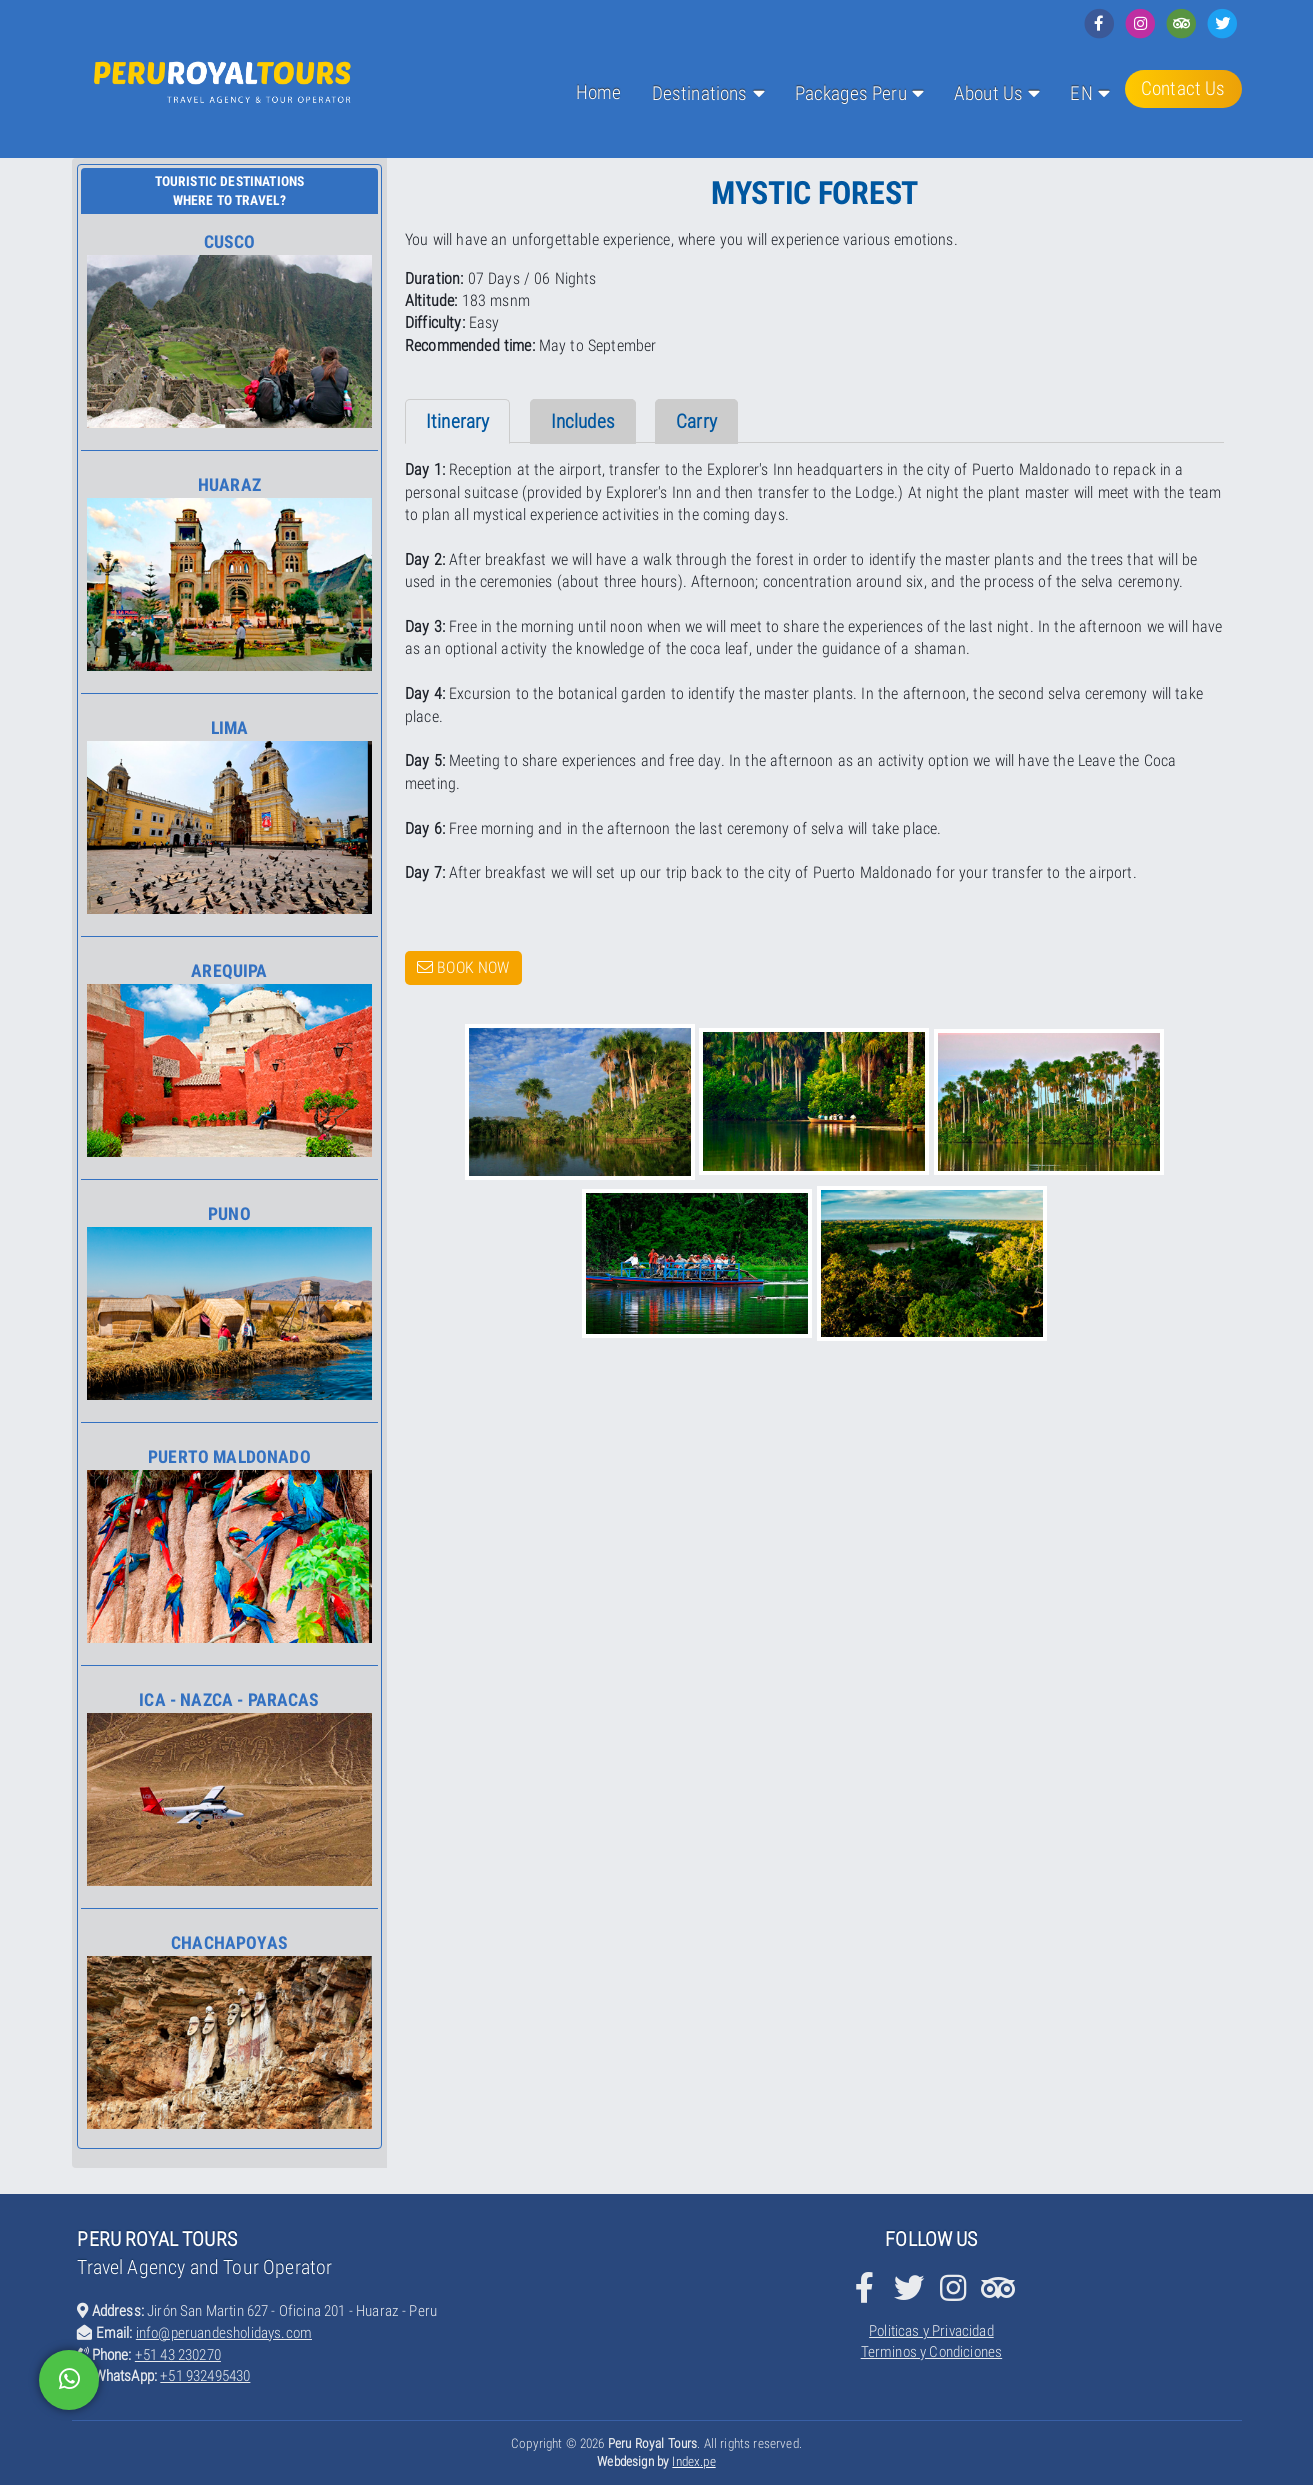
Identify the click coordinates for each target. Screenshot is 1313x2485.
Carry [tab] (696, 421)
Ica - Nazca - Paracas (229, 1788)
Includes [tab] (583, 421)
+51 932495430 (205, 2376)
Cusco (229, 330)
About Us (988, 93)
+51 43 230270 (178, 2355)
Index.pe (693, 2461)
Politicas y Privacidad (931, 2331)
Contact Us (1183, 88)
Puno (229, 1302)
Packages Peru (851, 93)
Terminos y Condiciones (932, 2352)
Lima (229, 816)
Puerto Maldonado (229, 1545)
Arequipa (229, 1059)
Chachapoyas (229, 2031)
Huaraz (229, 573)
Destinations (700, 93)
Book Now (463, 967)
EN (1081, 93)
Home (599, 92)
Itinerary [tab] (457, 421)
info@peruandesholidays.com (224, 2333)
